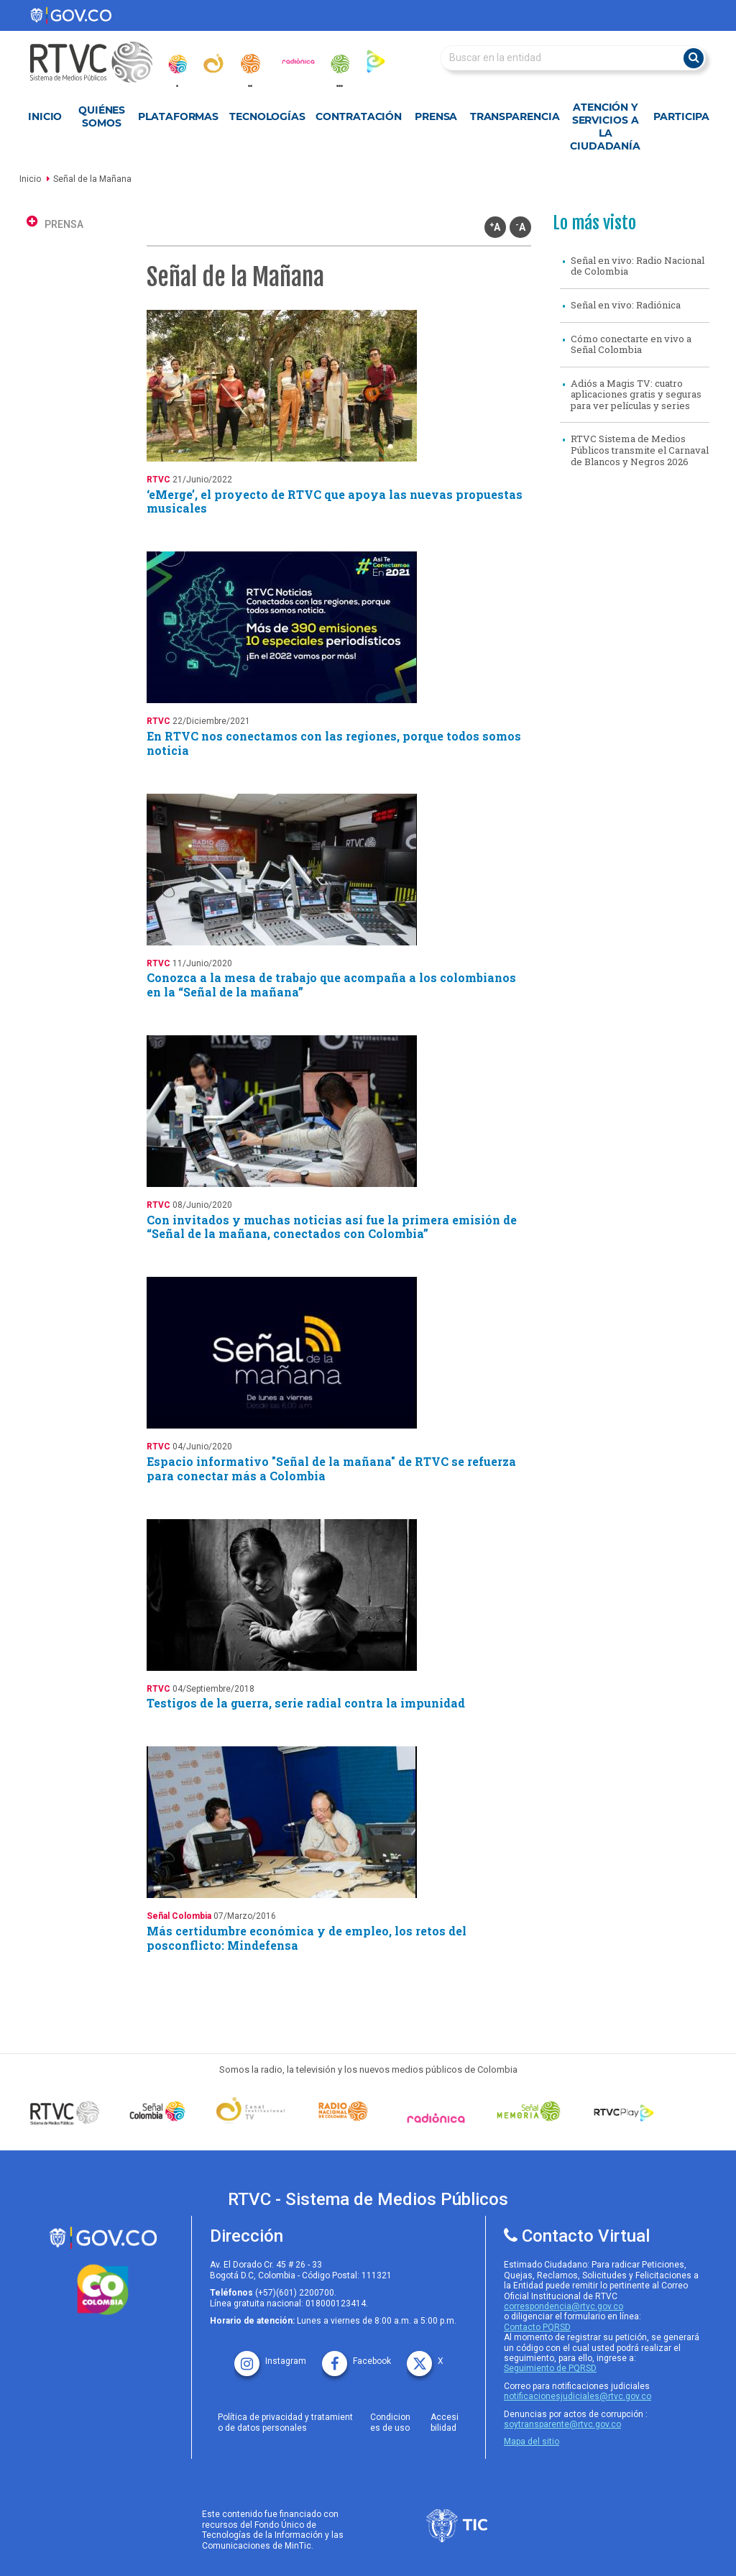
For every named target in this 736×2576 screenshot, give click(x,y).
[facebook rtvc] (356, 2356)
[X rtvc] (425, 2356)
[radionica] (298, 61)
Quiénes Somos (101, 116)
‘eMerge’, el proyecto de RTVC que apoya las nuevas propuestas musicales (335, 501)
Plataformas (178, 116)
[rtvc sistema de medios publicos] (102, 2238)
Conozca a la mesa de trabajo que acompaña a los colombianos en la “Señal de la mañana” (331, 984)
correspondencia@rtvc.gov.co (563, 2306)
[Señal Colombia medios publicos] (65, 2112)
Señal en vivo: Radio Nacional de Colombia (637, 266)
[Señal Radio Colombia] (343, 2111)
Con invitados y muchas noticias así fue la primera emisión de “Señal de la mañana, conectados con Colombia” (332, 1227)
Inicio (45, 116)
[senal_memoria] (339, 64)
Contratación (359, 116)
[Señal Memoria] (528, 2111)
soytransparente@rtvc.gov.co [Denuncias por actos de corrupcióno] (562, 2424)
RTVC (158, 480)
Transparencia (515, 116)
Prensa (436, 116)
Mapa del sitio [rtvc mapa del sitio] (531, 2442)
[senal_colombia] (177, 64)
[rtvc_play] (376, 60)
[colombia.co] (102, 2289)
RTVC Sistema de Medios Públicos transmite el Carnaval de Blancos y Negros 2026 (640, 449)
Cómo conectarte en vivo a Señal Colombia (631, 344)
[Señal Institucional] (250, 2111)
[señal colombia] (157, 2111)
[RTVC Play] (621, 2111)
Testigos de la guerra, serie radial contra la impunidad (306, 1702)
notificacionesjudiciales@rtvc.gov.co (577, 2396)
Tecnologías (267, 116)
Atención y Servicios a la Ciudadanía (605, 126)
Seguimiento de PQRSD (550, 2368)
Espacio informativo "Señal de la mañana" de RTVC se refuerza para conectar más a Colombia (331, 1468)
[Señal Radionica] (435, 2118)
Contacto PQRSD (537, 2327)
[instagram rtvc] (270, 2356)
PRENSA (64, 224)
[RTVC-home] (98, 62)
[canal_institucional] (213, 63)
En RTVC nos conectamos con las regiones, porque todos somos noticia (334, 743)
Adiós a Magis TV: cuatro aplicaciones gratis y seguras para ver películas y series (636, 394)
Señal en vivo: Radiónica (626, 304)
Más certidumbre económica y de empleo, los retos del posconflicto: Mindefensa (306, 1938)
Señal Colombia (179, 1916)
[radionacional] (250, 63)
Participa (681, 116)
